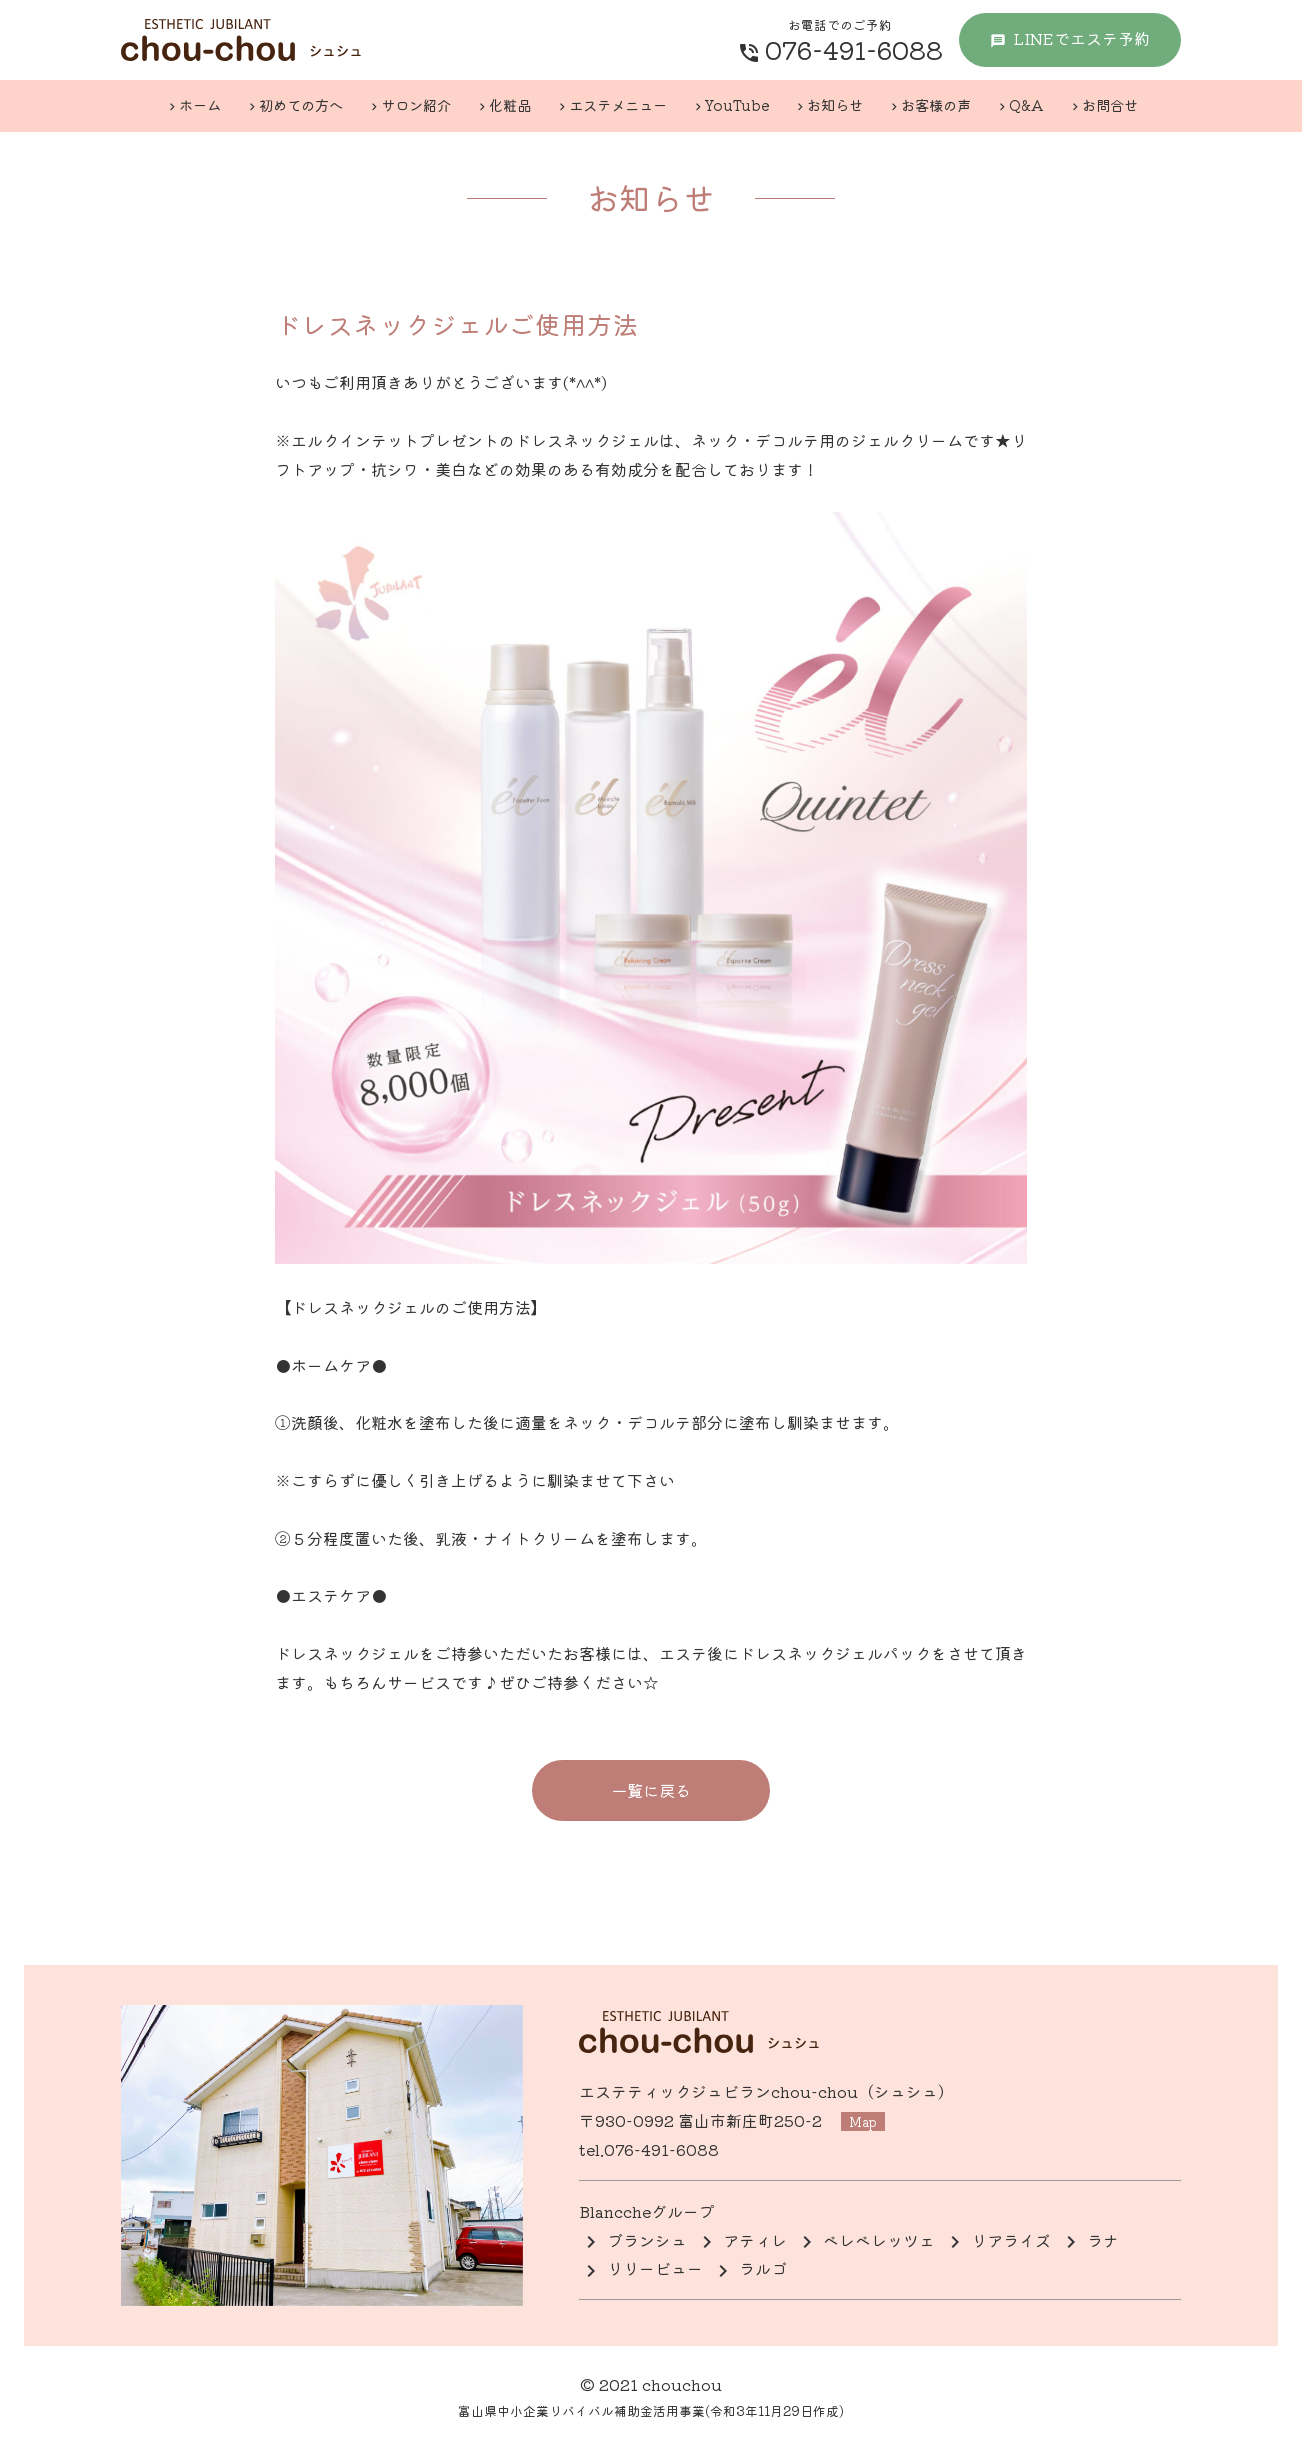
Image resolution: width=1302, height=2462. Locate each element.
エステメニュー (618, 104)
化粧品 (510, 104)
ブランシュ (647, 2240)
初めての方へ (301, 104)
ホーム (200, 104)
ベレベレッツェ (879, 2240)
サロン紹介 (416, 104)
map (864, 2121)
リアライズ (1011, 2240)
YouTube (737, 104)
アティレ (755, 2240)
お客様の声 (936, 104)
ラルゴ (763, 2268)
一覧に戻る (651, 1790)
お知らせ (835, 104)
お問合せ (1110, 104)
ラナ (1103, 2240)
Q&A (1026, 104)
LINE (1081, 38)
